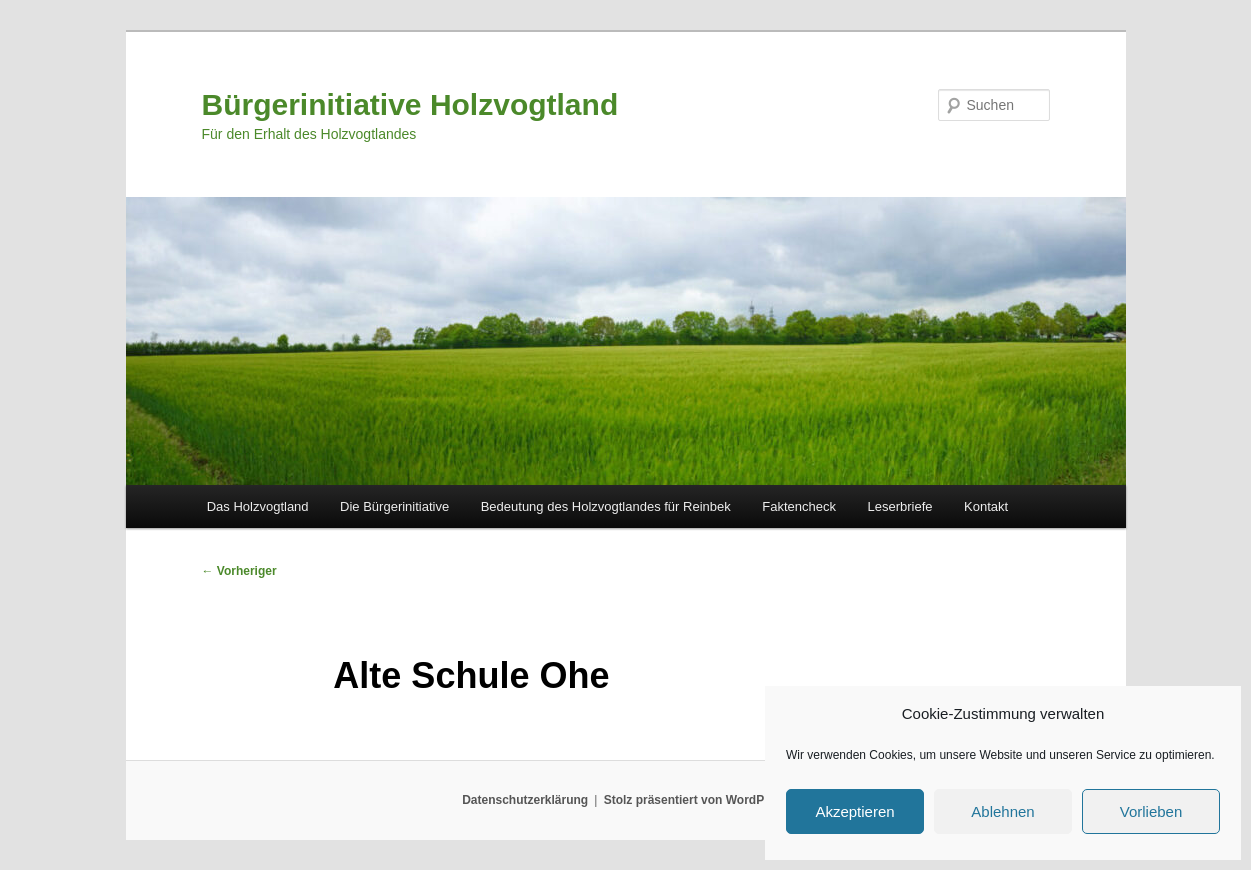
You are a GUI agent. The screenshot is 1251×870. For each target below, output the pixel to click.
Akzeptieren (854, 811)
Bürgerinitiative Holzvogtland (410, 104)
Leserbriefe (899, 506)
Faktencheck (799, 506)
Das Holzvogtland (258, 506)
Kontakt (986, 506)
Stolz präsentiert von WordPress (696, 800)
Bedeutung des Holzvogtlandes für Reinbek (606, 506)
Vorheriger (239, 571)
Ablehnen (1002, 811)
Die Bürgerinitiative (394, 506)
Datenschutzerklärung (525, 800)
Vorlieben (1151, 811)
